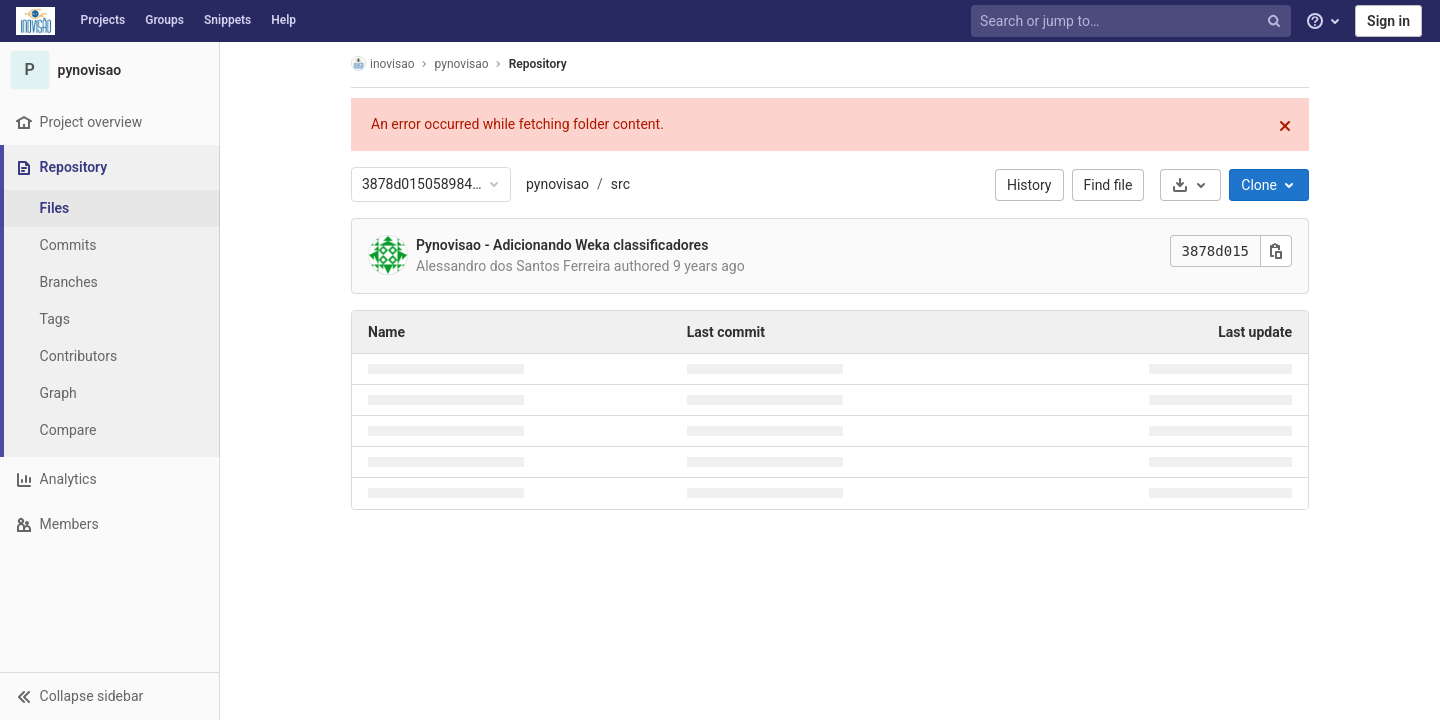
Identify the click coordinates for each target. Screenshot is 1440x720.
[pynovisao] (110, 70)
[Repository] (111, 167)
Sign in (1388, 21)
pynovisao (557, 184)
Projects (103, 20)
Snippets (227, 20)
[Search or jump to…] (1133, 21)
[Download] (1190, 185)
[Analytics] (109, 479)
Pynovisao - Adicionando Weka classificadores (562, 245)
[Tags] (110, 319)
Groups (164, 20)
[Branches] (110, 282)
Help (283, 20)
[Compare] (110, 430)
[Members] (109, 524)
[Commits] (110, 245)
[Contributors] (110, 356)
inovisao (383, 63)
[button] (109, 696)
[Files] (110, 208)
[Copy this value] (1276, 251)
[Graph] (110, 393)
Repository (538, 64)
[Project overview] (109, 122)
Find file (1108, 185)
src (620, 184)
